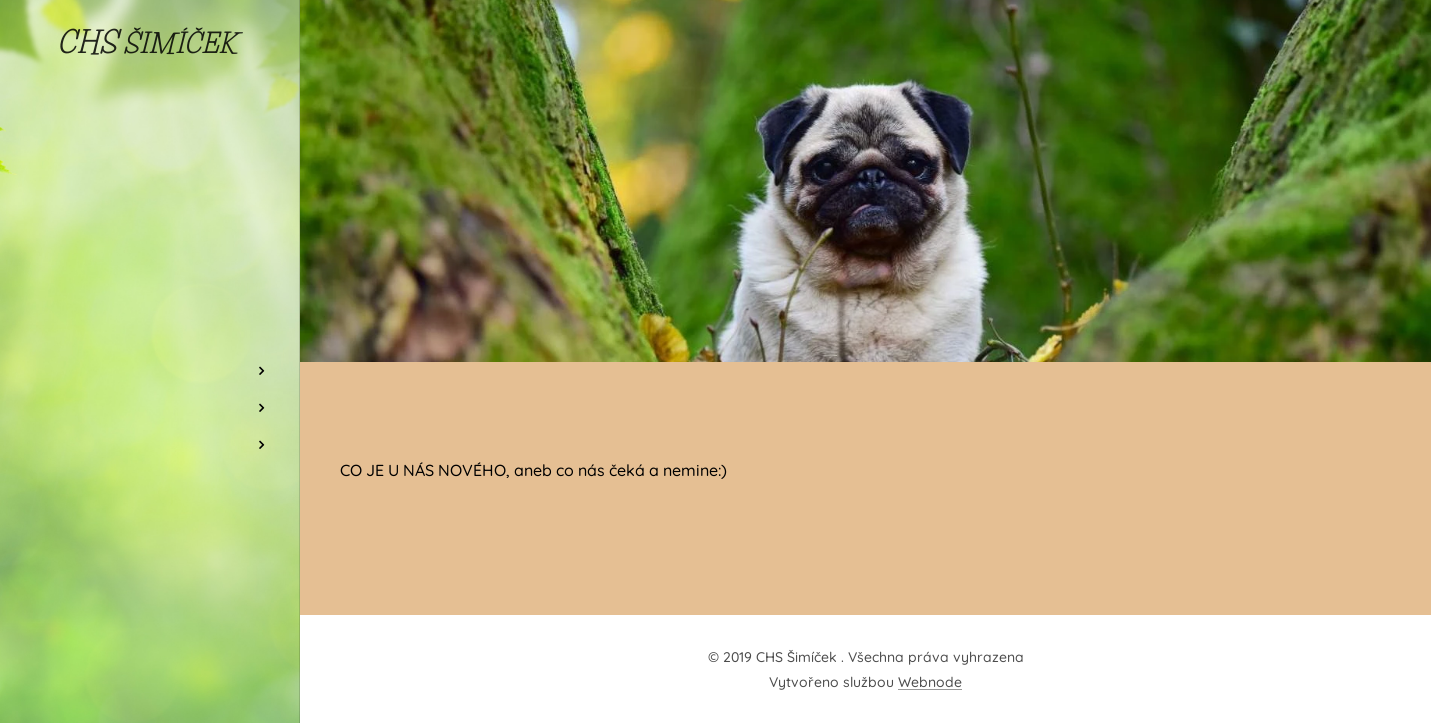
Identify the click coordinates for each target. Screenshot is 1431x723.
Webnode (930, 682)
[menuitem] (150, 274)
